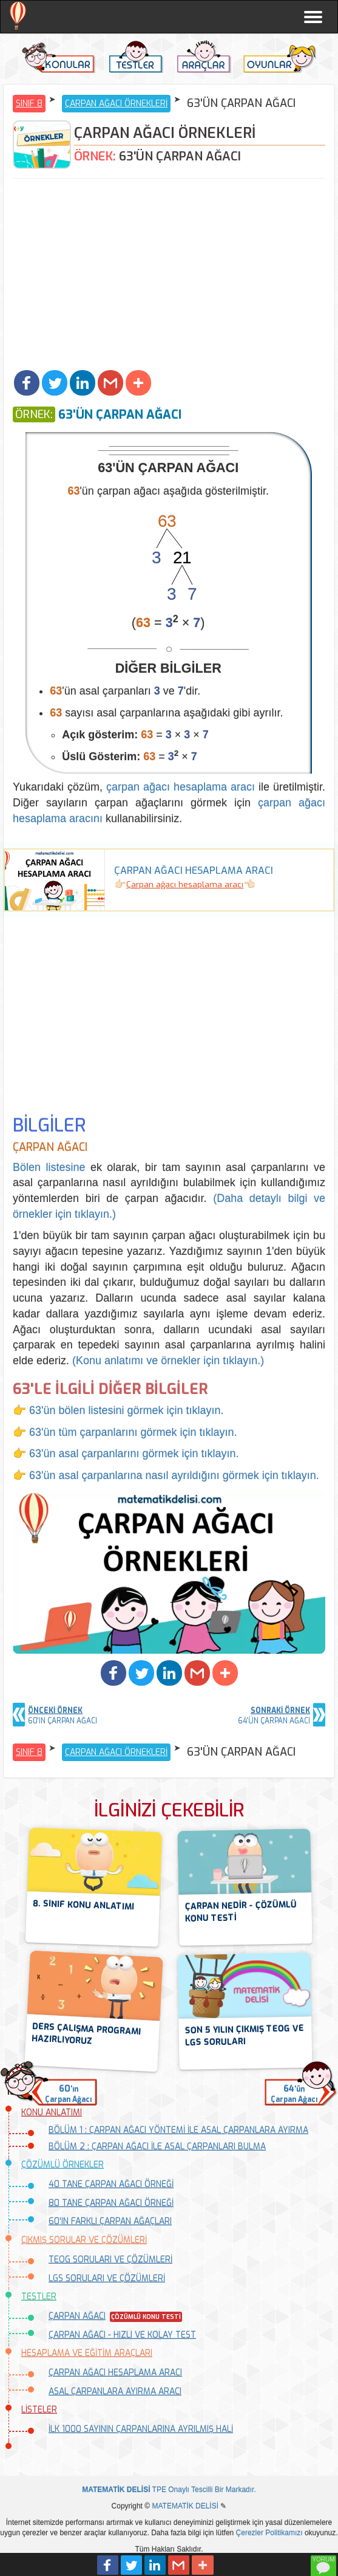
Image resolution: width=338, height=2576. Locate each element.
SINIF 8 (29, 103)
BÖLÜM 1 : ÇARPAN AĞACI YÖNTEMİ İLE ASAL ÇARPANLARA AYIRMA (178, 2130)
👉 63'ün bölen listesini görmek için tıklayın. (118, 1410)
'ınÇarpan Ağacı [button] (68, 2093)
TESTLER (38, 2297)
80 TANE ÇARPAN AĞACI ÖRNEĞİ (111, 2203)
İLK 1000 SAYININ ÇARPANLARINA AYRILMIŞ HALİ (141, 2429)
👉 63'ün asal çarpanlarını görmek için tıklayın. (126, 1454)
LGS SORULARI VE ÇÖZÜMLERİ (107, 2278)
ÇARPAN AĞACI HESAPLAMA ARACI (115, 2373)
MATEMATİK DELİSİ (185, 2506)
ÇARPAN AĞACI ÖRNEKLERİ (116, 103)
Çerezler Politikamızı (269, 2533)
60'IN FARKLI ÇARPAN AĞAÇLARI (110, 2221)
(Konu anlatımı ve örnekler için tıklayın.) (168, 1361)
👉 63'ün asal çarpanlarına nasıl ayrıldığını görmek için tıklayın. (166, 1475)
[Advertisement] (169, 276)
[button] (26, 383)
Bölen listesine (49, 1167)
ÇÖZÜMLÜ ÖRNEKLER (62, 2165)
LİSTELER (39, 2410)
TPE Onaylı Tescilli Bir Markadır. (169, 2489)
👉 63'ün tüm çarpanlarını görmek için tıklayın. (125, 1432)
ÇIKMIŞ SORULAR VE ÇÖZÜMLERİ (84, 2240)
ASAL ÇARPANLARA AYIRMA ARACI (115, 2391)
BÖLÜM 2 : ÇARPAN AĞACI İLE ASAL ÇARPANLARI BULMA (157, 2146)
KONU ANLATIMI (51, 2112)
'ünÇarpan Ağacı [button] (294, 2093)
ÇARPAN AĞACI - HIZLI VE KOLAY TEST (122, 2335)
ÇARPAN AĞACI (77, 2316)
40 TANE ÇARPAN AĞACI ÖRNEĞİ (111, 2184)
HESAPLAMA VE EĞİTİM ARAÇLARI (86, 2353)
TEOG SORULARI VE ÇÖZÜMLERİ (110, 2259)
